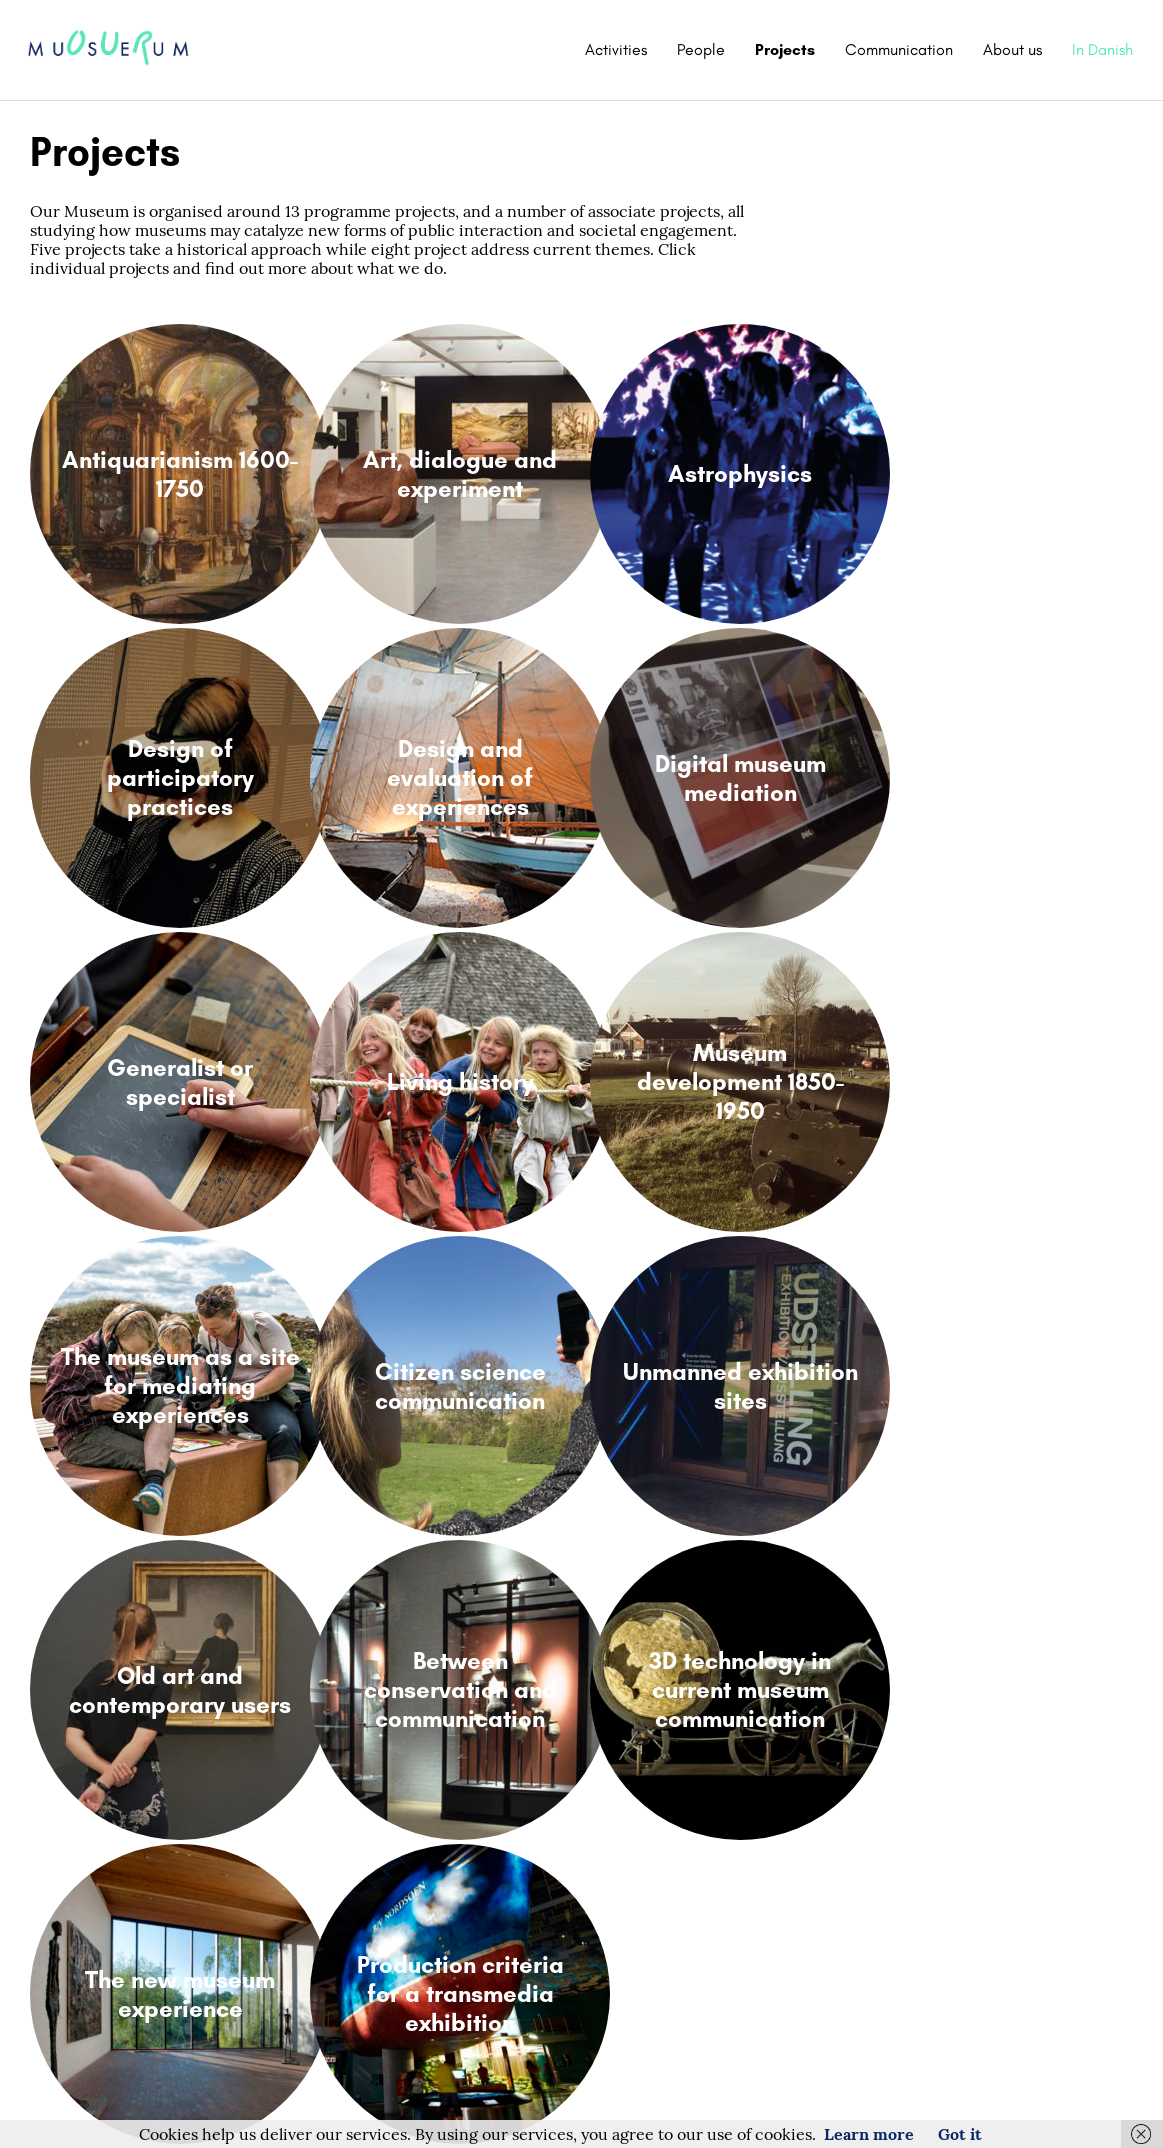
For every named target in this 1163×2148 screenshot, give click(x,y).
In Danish (1102, 49)
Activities (616, 49)
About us (1012, 49)
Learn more (869, 2134)
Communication (899, 49)
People (701, 49)
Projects (785, 49)
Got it (960, 2134)
